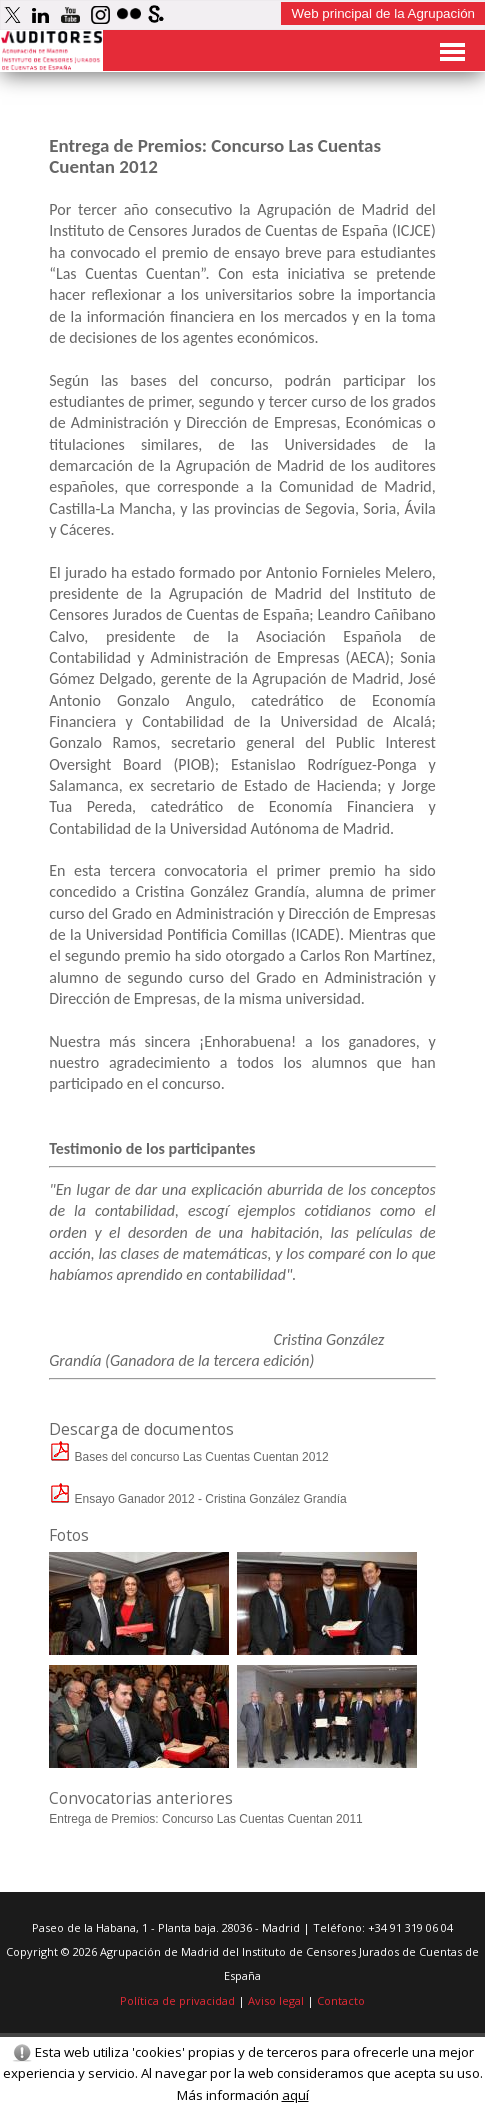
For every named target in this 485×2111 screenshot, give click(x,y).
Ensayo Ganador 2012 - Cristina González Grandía (197, 1499)
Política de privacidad (177, 2000)
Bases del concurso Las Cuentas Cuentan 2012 (189, 1457)
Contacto (341, 2000)
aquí (295, 2095)
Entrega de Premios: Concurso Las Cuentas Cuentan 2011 (206, 1819)
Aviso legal (276, 2000)
